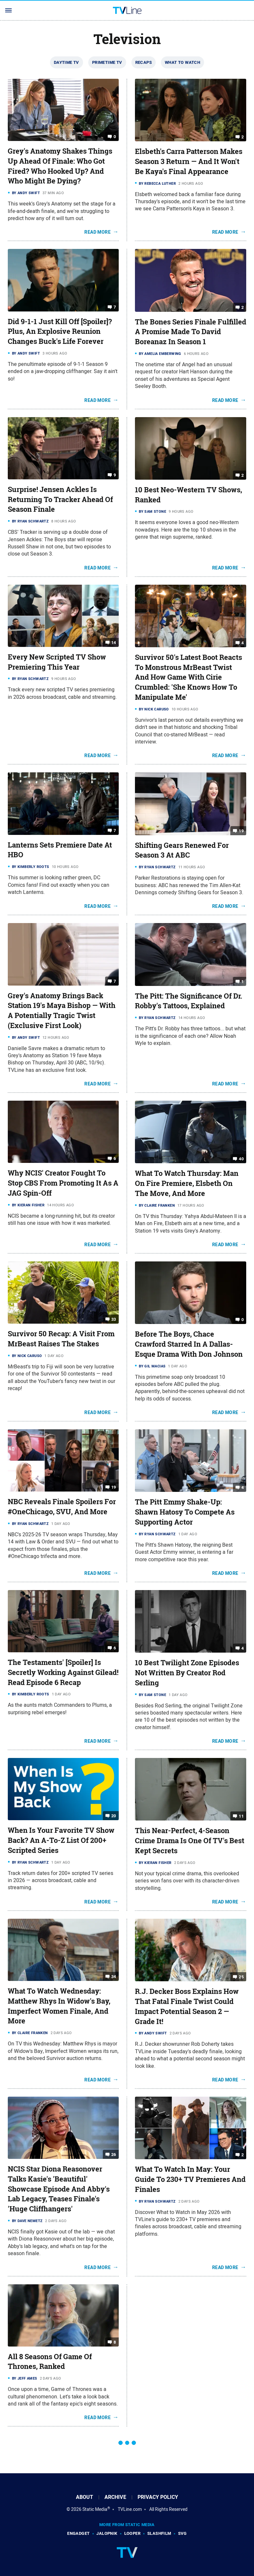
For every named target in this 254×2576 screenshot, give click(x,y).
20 (113, 1816)
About (84, 2497)
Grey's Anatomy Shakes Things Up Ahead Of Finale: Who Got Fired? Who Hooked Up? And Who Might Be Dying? (60, 166)
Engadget (78, 2533)
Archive (115, 2497)
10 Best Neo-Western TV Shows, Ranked (188, 495)
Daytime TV (66, 62)
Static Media (94, 2509)
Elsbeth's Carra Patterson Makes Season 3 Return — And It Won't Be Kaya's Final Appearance (188, 161)
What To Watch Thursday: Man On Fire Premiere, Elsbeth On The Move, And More (186, 1183)
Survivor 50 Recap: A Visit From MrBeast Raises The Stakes (61, 1339)
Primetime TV (107, 62)
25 (241, 1977)
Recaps (143, 62)
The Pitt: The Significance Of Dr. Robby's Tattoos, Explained (188, 1001)
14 (113, 642)
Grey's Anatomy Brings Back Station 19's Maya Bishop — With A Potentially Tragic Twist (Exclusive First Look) (61, 1010)
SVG (182, 2533)
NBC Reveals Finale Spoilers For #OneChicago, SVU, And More (62, 1506)
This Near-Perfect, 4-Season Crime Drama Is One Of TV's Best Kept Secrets (189, 1841)
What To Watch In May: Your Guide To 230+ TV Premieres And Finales (190, 2179)
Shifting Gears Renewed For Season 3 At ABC (182, 850)
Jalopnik (106, 2533)
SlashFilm (159, 2533)
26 (113, 2154)
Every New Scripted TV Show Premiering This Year (57, 662)
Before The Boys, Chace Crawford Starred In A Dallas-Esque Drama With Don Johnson (189, 1344)
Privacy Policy (158, 2497)
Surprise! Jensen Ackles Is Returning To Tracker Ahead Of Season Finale (60, 499)
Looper (132, 2533)
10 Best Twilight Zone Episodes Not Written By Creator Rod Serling (187, 1673)
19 (241, 830)
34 (113, 1976)
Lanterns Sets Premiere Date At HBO (60, 850)
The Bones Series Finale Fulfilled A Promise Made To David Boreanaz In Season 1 (190, 332)
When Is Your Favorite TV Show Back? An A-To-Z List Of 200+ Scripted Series (61, 1840)
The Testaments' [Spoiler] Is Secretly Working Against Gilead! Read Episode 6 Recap (63, 1672)
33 (113, 1319)
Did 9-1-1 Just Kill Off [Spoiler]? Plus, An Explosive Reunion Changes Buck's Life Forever (60, 331)
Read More (97, 232)
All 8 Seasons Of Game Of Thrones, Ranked (50, 2361)
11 (241, 1816)
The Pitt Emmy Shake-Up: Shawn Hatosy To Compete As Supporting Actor (185, 1512)
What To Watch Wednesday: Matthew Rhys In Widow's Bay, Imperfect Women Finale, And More (59, 2006)
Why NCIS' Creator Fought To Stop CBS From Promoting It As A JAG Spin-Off (63, 1183)
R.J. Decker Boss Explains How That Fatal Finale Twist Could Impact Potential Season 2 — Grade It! (187, 2006)
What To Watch (182, 62)
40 (241, 1159)
